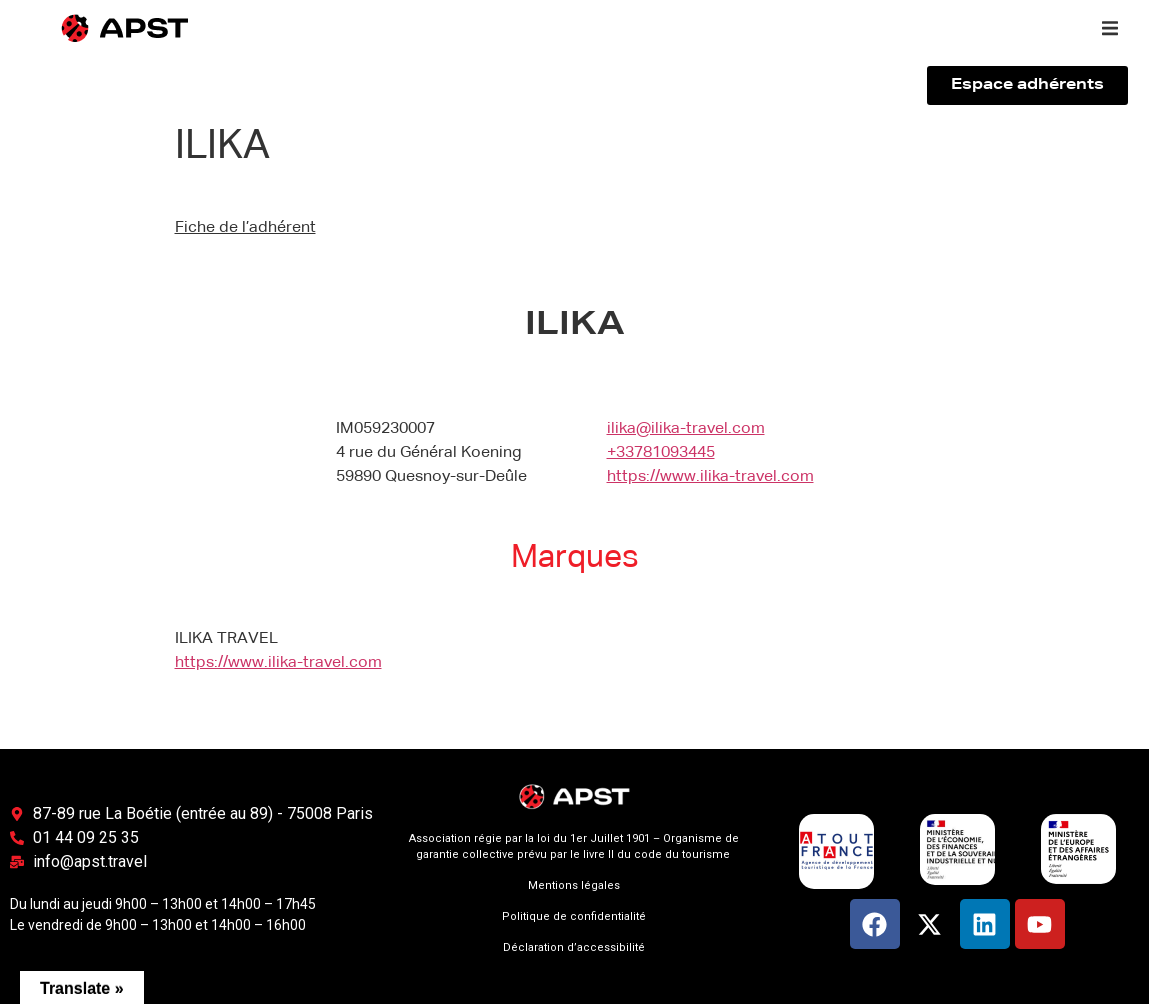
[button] (1110, 28)
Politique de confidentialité (574, 916)
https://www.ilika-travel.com (710, 477)
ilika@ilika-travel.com (686, 429)
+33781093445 (661, 453)
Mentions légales (574, 885)
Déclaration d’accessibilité (574, 947)
